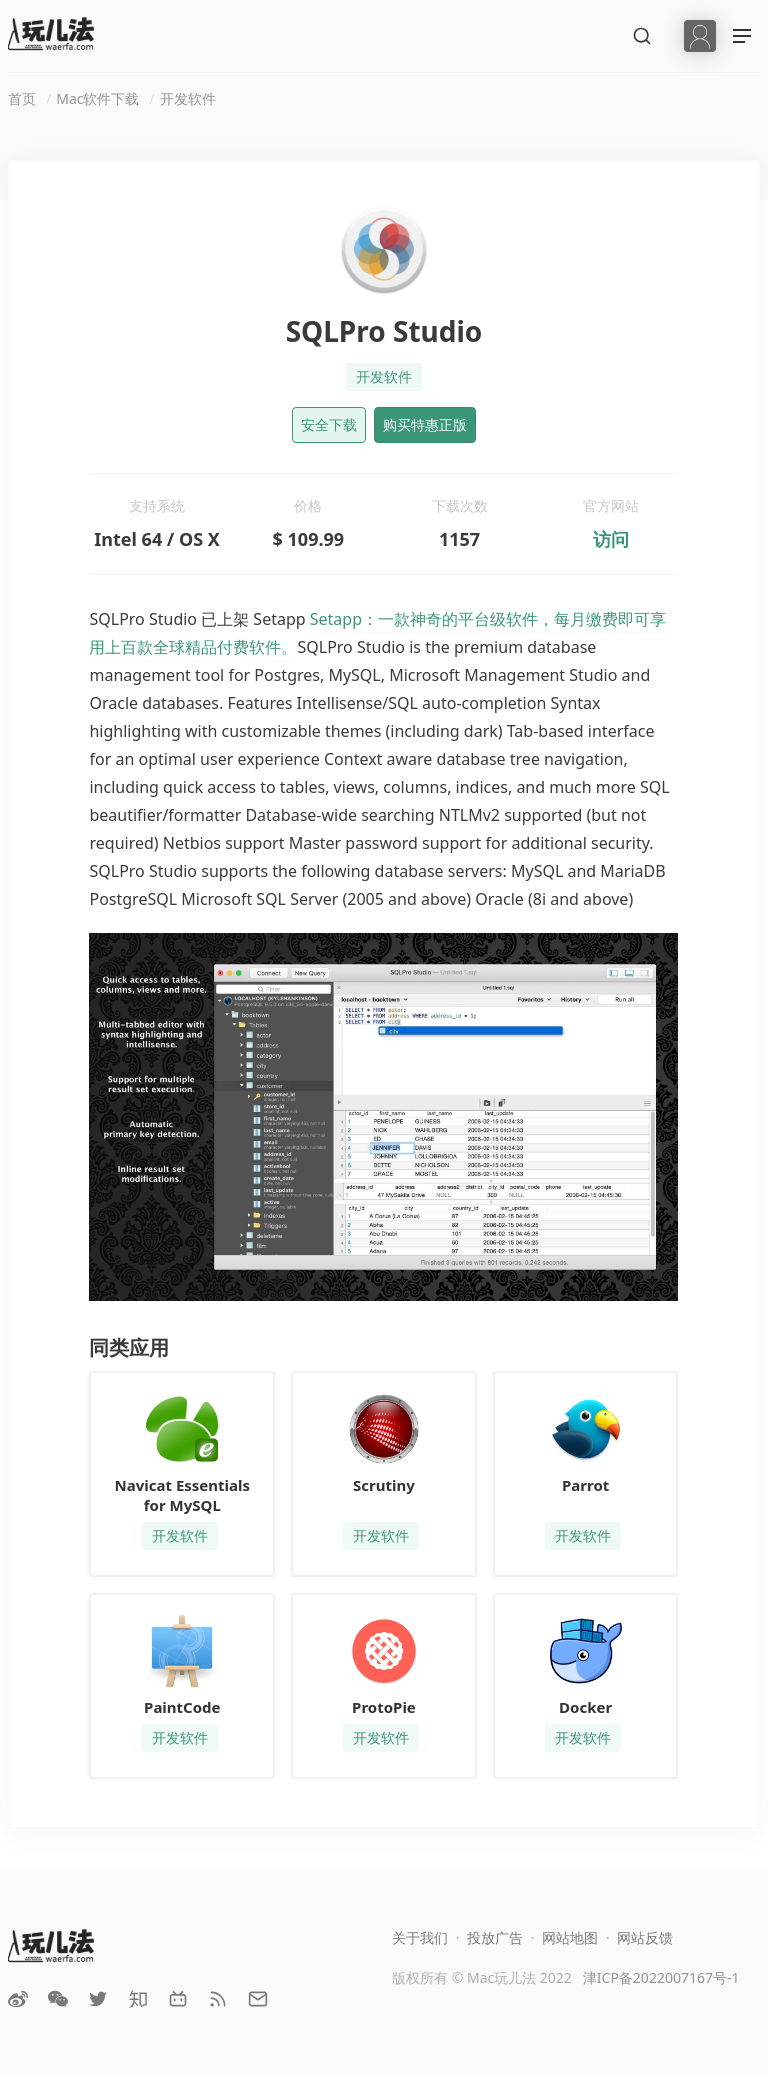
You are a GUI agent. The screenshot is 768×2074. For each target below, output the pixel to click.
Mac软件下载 (97, 98)
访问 (611, 539)
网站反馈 (645, 1937)
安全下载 (329, 424)
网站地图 (570, 1937)
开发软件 (188, 98)
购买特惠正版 (425, 424)
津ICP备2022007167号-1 (661, 1977)
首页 (22, 98)
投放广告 (495, 1937)
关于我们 (420, 1937)
